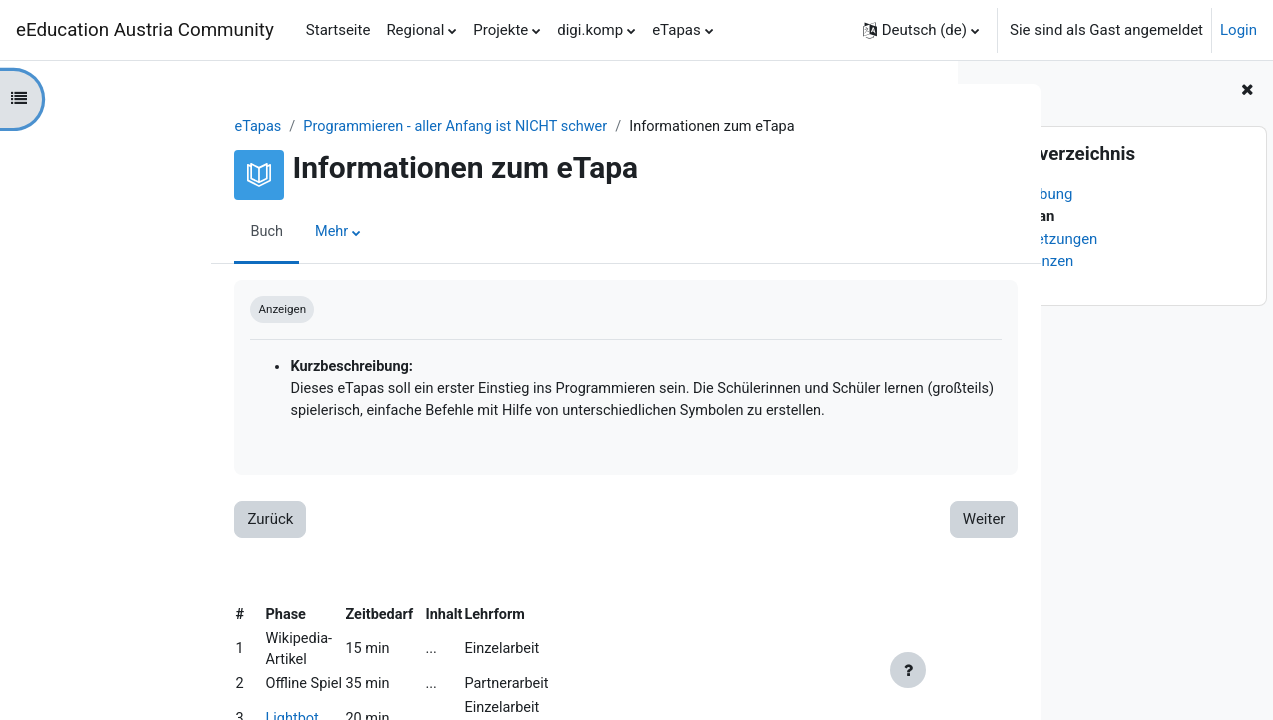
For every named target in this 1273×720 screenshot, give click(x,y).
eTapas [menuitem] (676, 30)
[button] (921, 30)
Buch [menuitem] (136, 233)
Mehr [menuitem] (202, 233)
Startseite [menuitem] (338, 30)
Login (1238, 30)
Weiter (852, 524)
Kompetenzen (1027, 261)
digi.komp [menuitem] (590, 30)
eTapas (127, 127)
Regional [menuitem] (415, 30)
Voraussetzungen (1039, 239)
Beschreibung (1026, 194)
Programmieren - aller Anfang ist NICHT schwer (331, 127)
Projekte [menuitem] (500, 30)
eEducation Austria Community (145, 30)
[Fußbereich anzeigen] (908, 670)
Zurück (139, 524)
